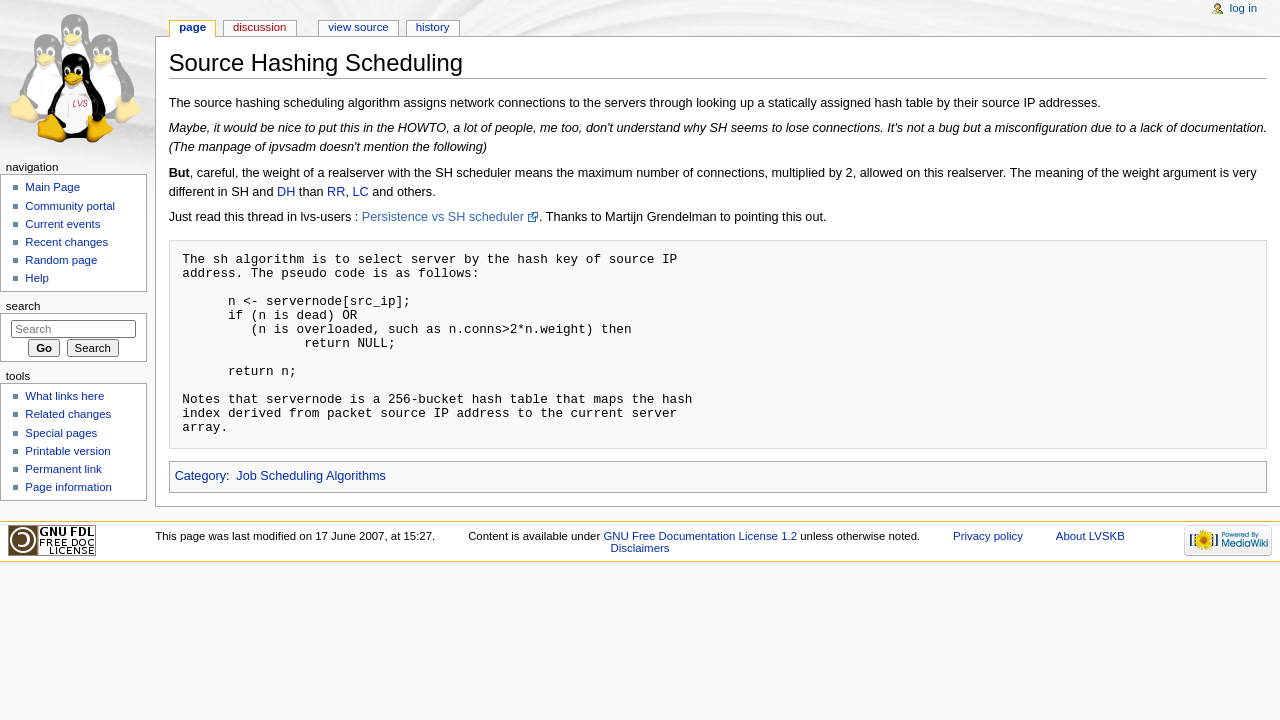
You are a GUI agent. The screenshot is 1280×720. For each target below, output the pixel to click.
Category (200, 476)
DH (286, 192)
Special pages (61, 433)
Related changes (68, 414)
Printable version (67, 451)
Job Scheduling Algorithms (311, 476)
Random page (61, 260)
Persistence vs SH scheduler (443, 217)
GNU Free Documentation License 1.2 (700, 536)
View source (358, 27)
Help (37, 278)
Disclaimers (639, 548)
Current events (62, 224)
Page (192, 27)
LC (360, 192)
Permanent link (63, 469)
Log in (1243, 8)
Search (23, 306)
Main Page (52, 187)
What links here (64, 396)
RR (336, 192)
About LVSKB (1090, 536)
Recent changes (66, 242)
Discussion (259, 27)
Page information (68, 487)
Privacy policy (988, 536)
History (433, 27)
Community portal (70, 206)
